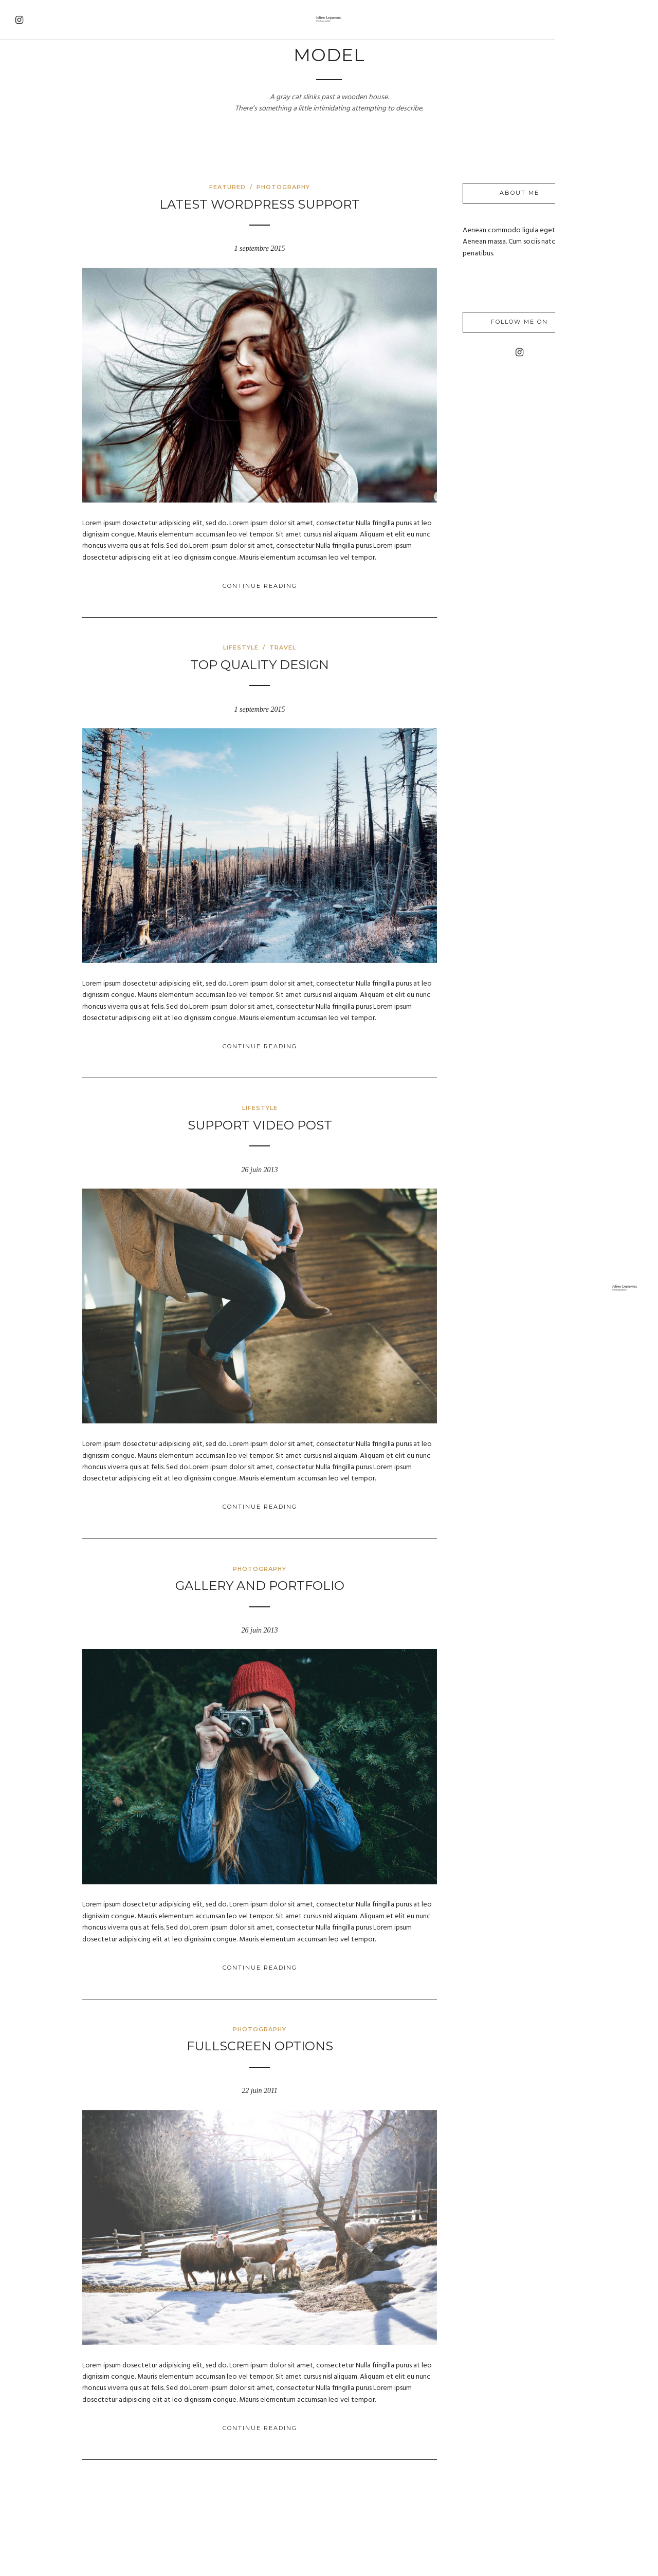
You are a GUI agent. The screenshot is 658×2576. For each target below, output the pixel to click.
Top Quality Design (323, 657)
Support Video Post (323, 1110)
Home (26, 87)
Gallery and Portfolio (323, 1563)
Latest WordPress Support (323, 204)
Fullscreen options (323, 2016)
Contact (32, 173)
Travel (29, 109)
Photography (347, 187)
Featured (291, 187)
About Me (34, 152)
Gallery (31, 130)
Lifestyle (304, 640)
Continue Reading (323, 578)
